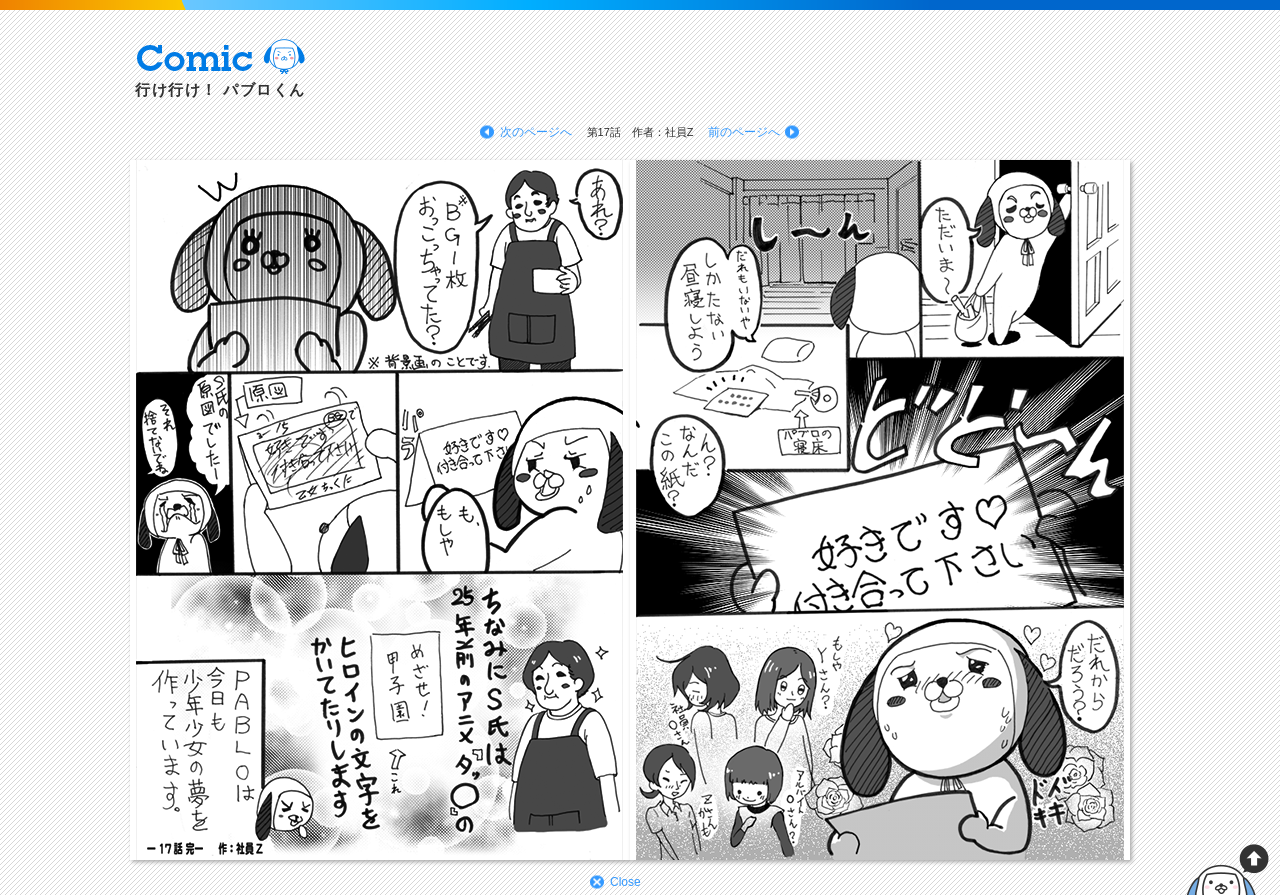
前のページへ (744, 132)
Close (625, 882)
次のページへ (536, 132)
